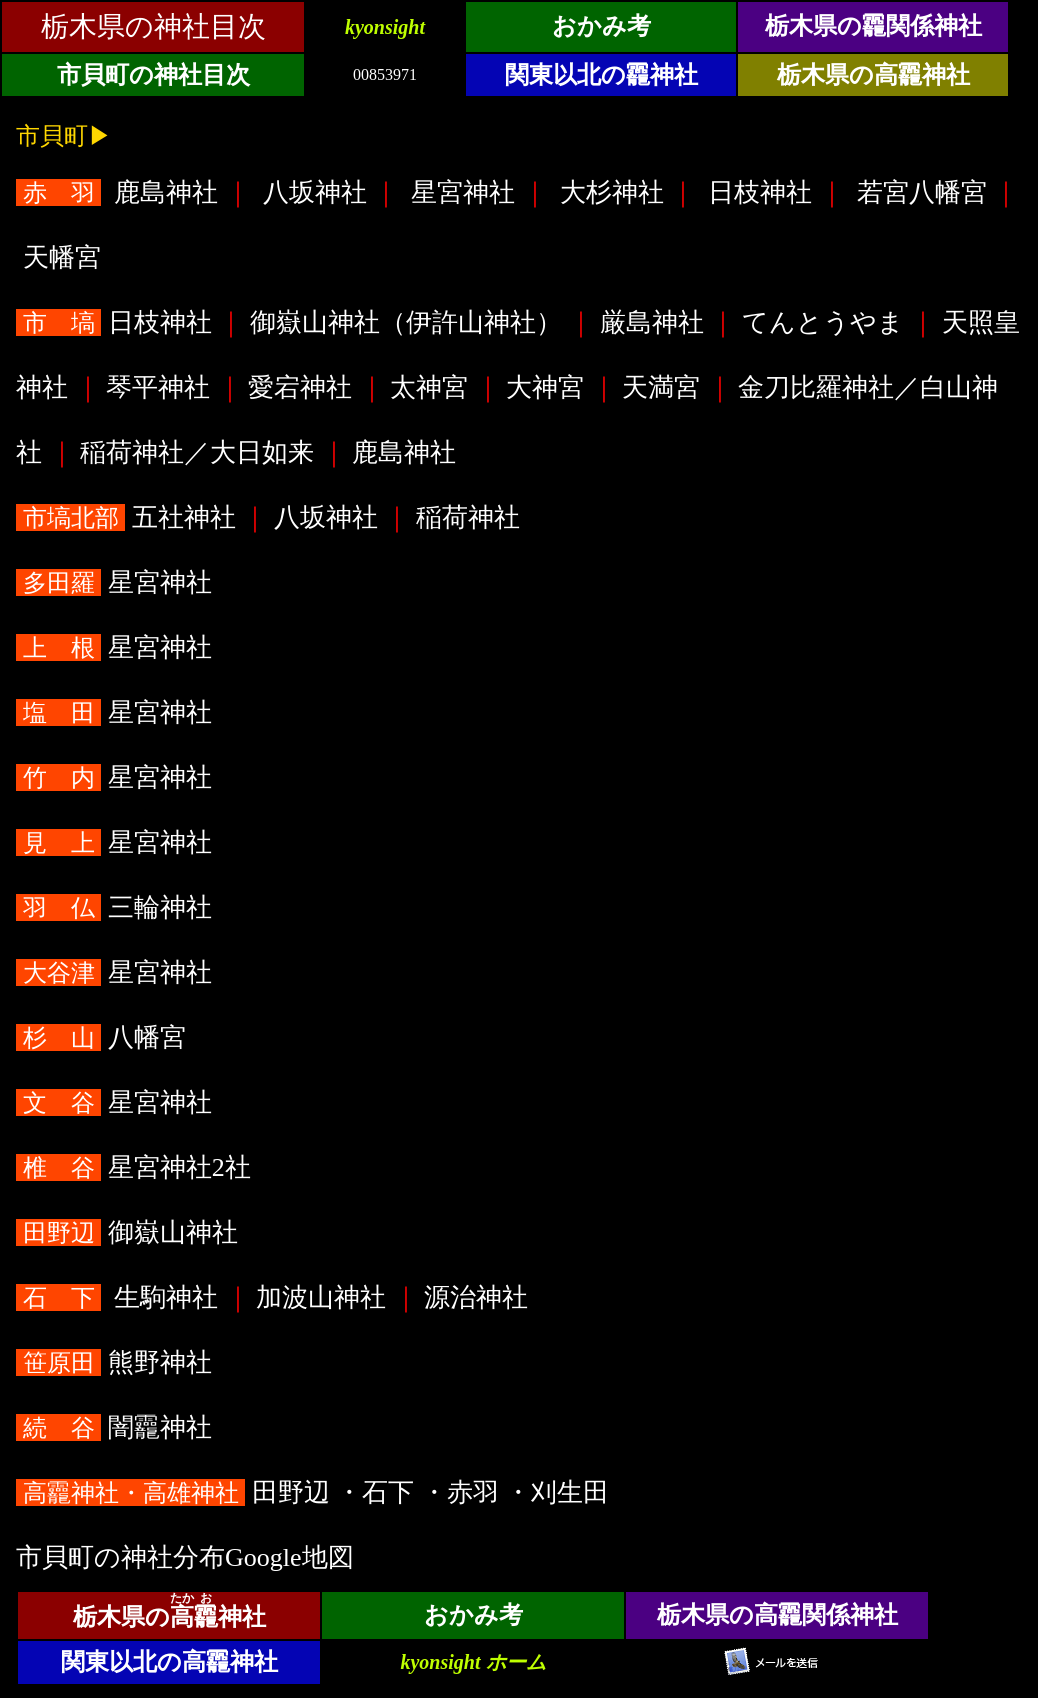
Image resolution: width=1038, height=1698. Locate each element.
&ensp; (519, 56)
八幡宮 (104, 1037)
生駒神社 (120, 1297)
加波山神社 (321, 1297)
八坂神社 (314, 192)
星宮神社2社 (136, 1167)
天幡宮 (61, 257)
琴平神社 (158, 387)
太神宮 (429, 387)
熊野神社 (117, 1362)
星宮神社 (463, 192)
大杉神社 (611, 192)
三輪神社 (117, 907)
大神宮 (545, 387)
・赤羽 (463, 1492)
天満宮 (661, 387)
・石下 (378, 1492)
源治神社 (476, 1297)
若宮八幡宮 (921, 192)
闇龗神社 (117, 1427)
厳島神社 (651, 322)
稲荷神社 (467, 517)
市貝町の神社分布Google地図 (185, 1557)
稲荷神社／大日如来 (197, 452)
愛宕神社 (300, 387)
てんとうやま (822, 322)
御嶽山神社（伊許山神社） (405, 322)
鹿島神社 (120, 192)
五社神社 (129, 517)
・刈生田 (560, 1492)
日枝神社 (760, 192)
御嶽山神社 (130, 1232)
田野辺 (176, 1492)
